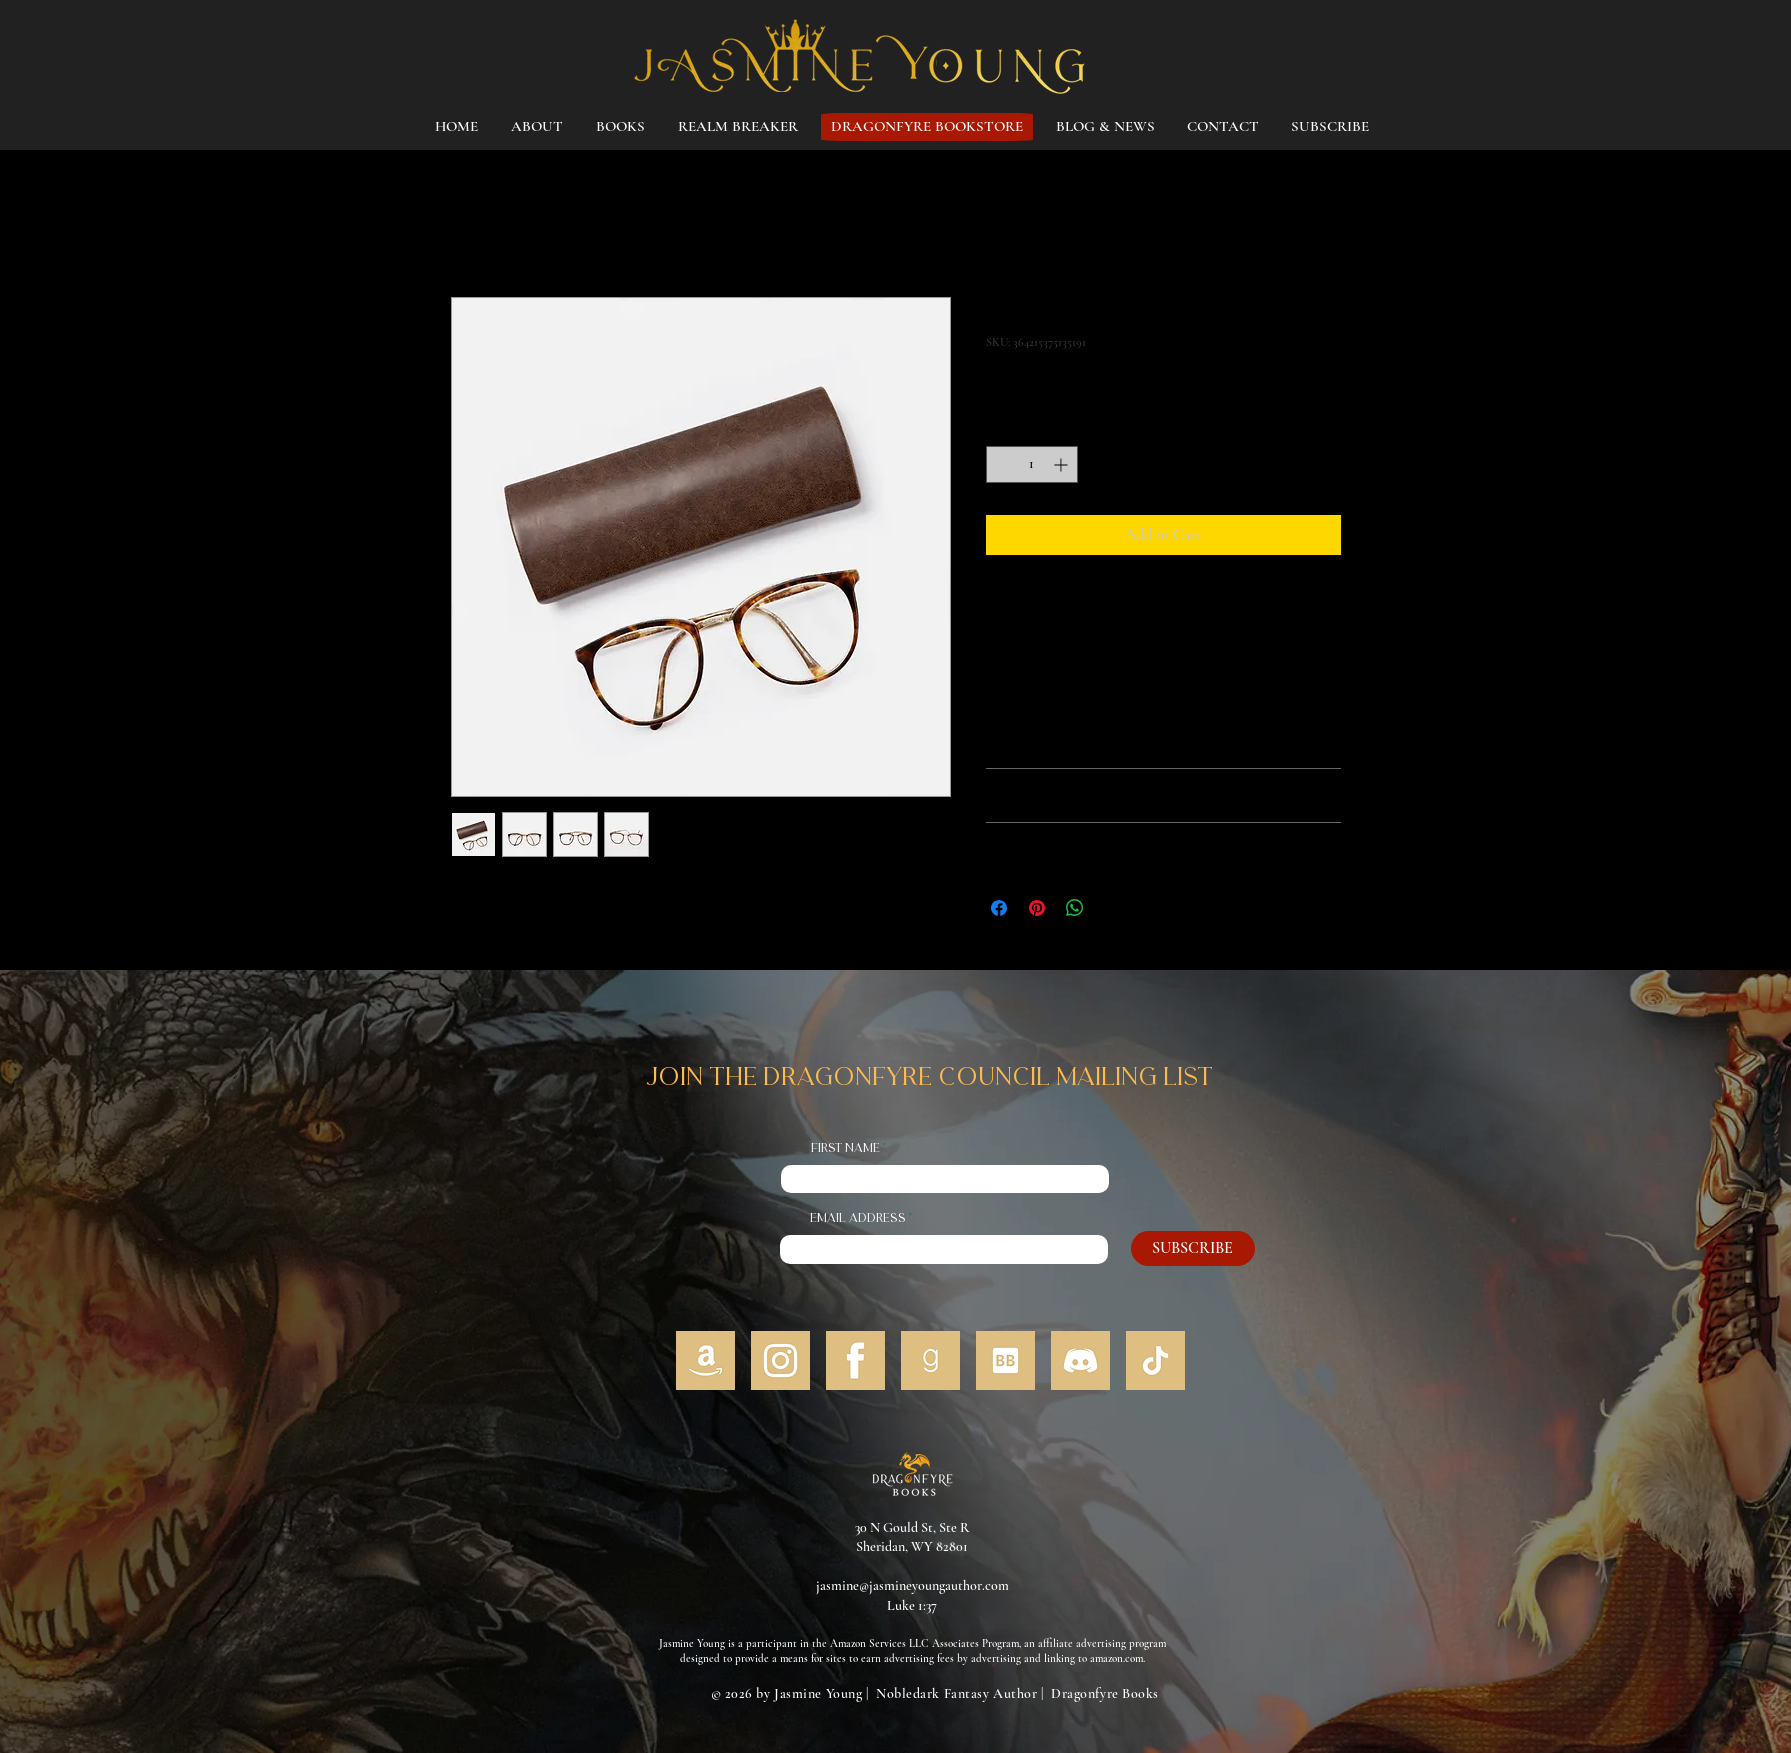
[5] (930, 1360)
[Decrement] (1001, 464)
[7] (1080, 1360)
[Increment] (1062, 464)
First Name (845, 1149)
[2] (1155, 1360)
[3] (780, 1360)
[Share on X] (1113, 908)
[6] (1005, 1360)
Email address (858, 1219)
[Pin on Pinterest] (1037, 908)
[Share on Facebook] (999, 908)
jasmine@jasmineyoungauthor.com (912, 1585)
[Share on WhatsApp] (1075, 908)
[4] (855, 1360)
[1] (705, 1360)
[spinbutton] (1032, 464)
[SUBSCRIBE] (1193, 1248)
